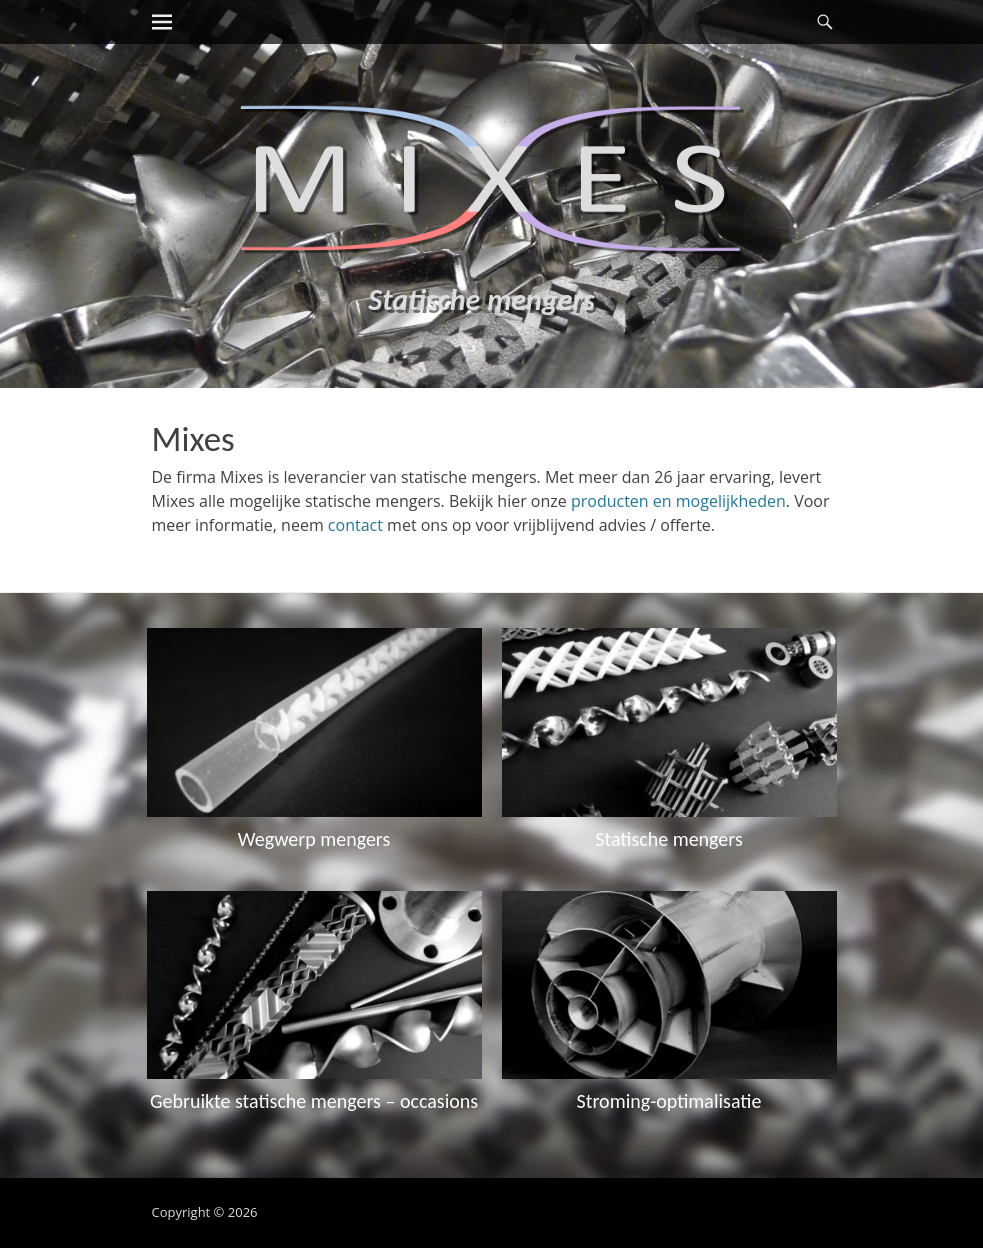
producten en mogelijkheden (678, 501)
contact (355, 525)
